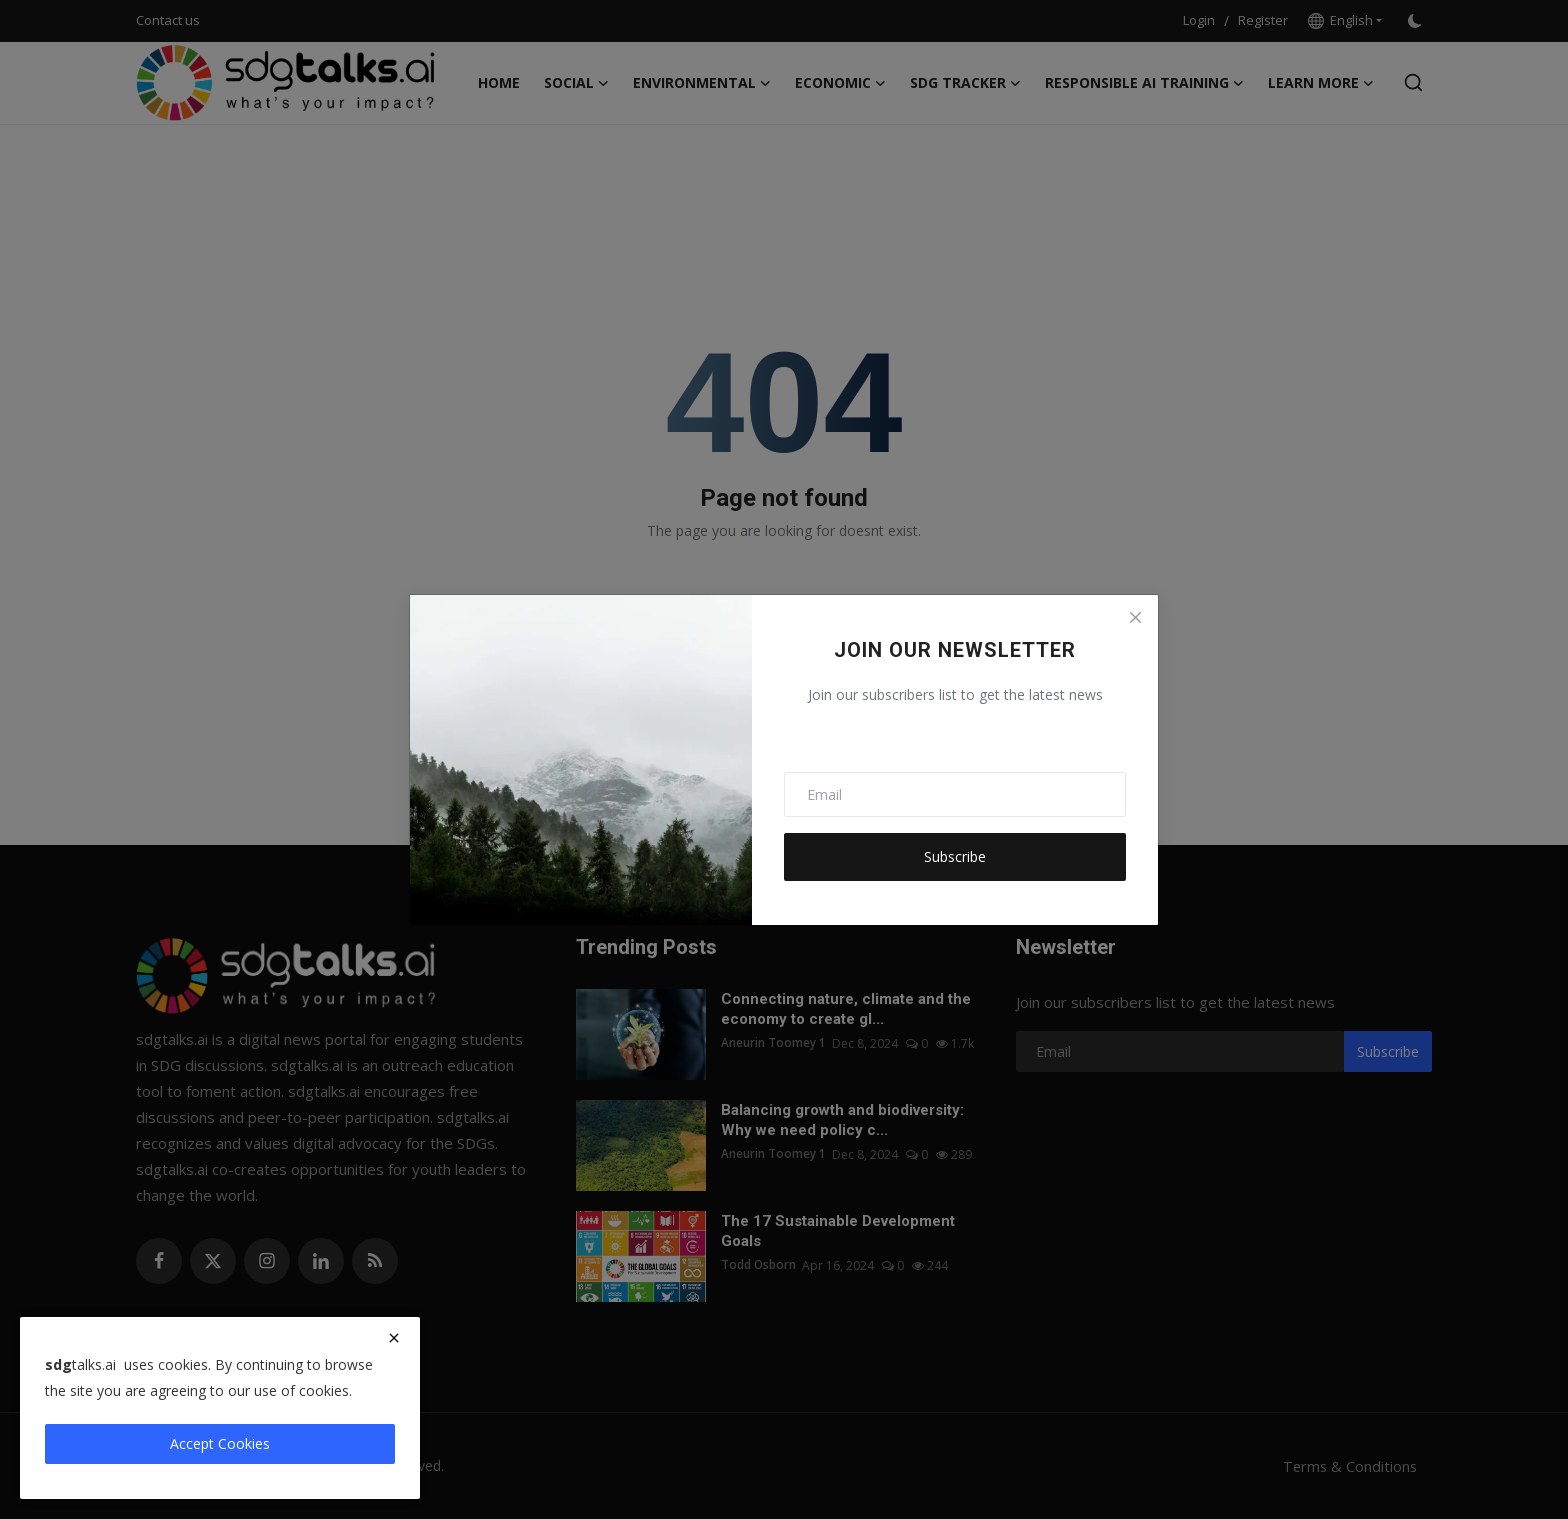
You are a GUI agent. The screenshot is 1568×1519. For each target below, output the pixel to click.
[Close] (1135, 618)
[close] (394, 1338)
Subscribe (955, 856)
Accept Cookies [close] (220, 1443)
